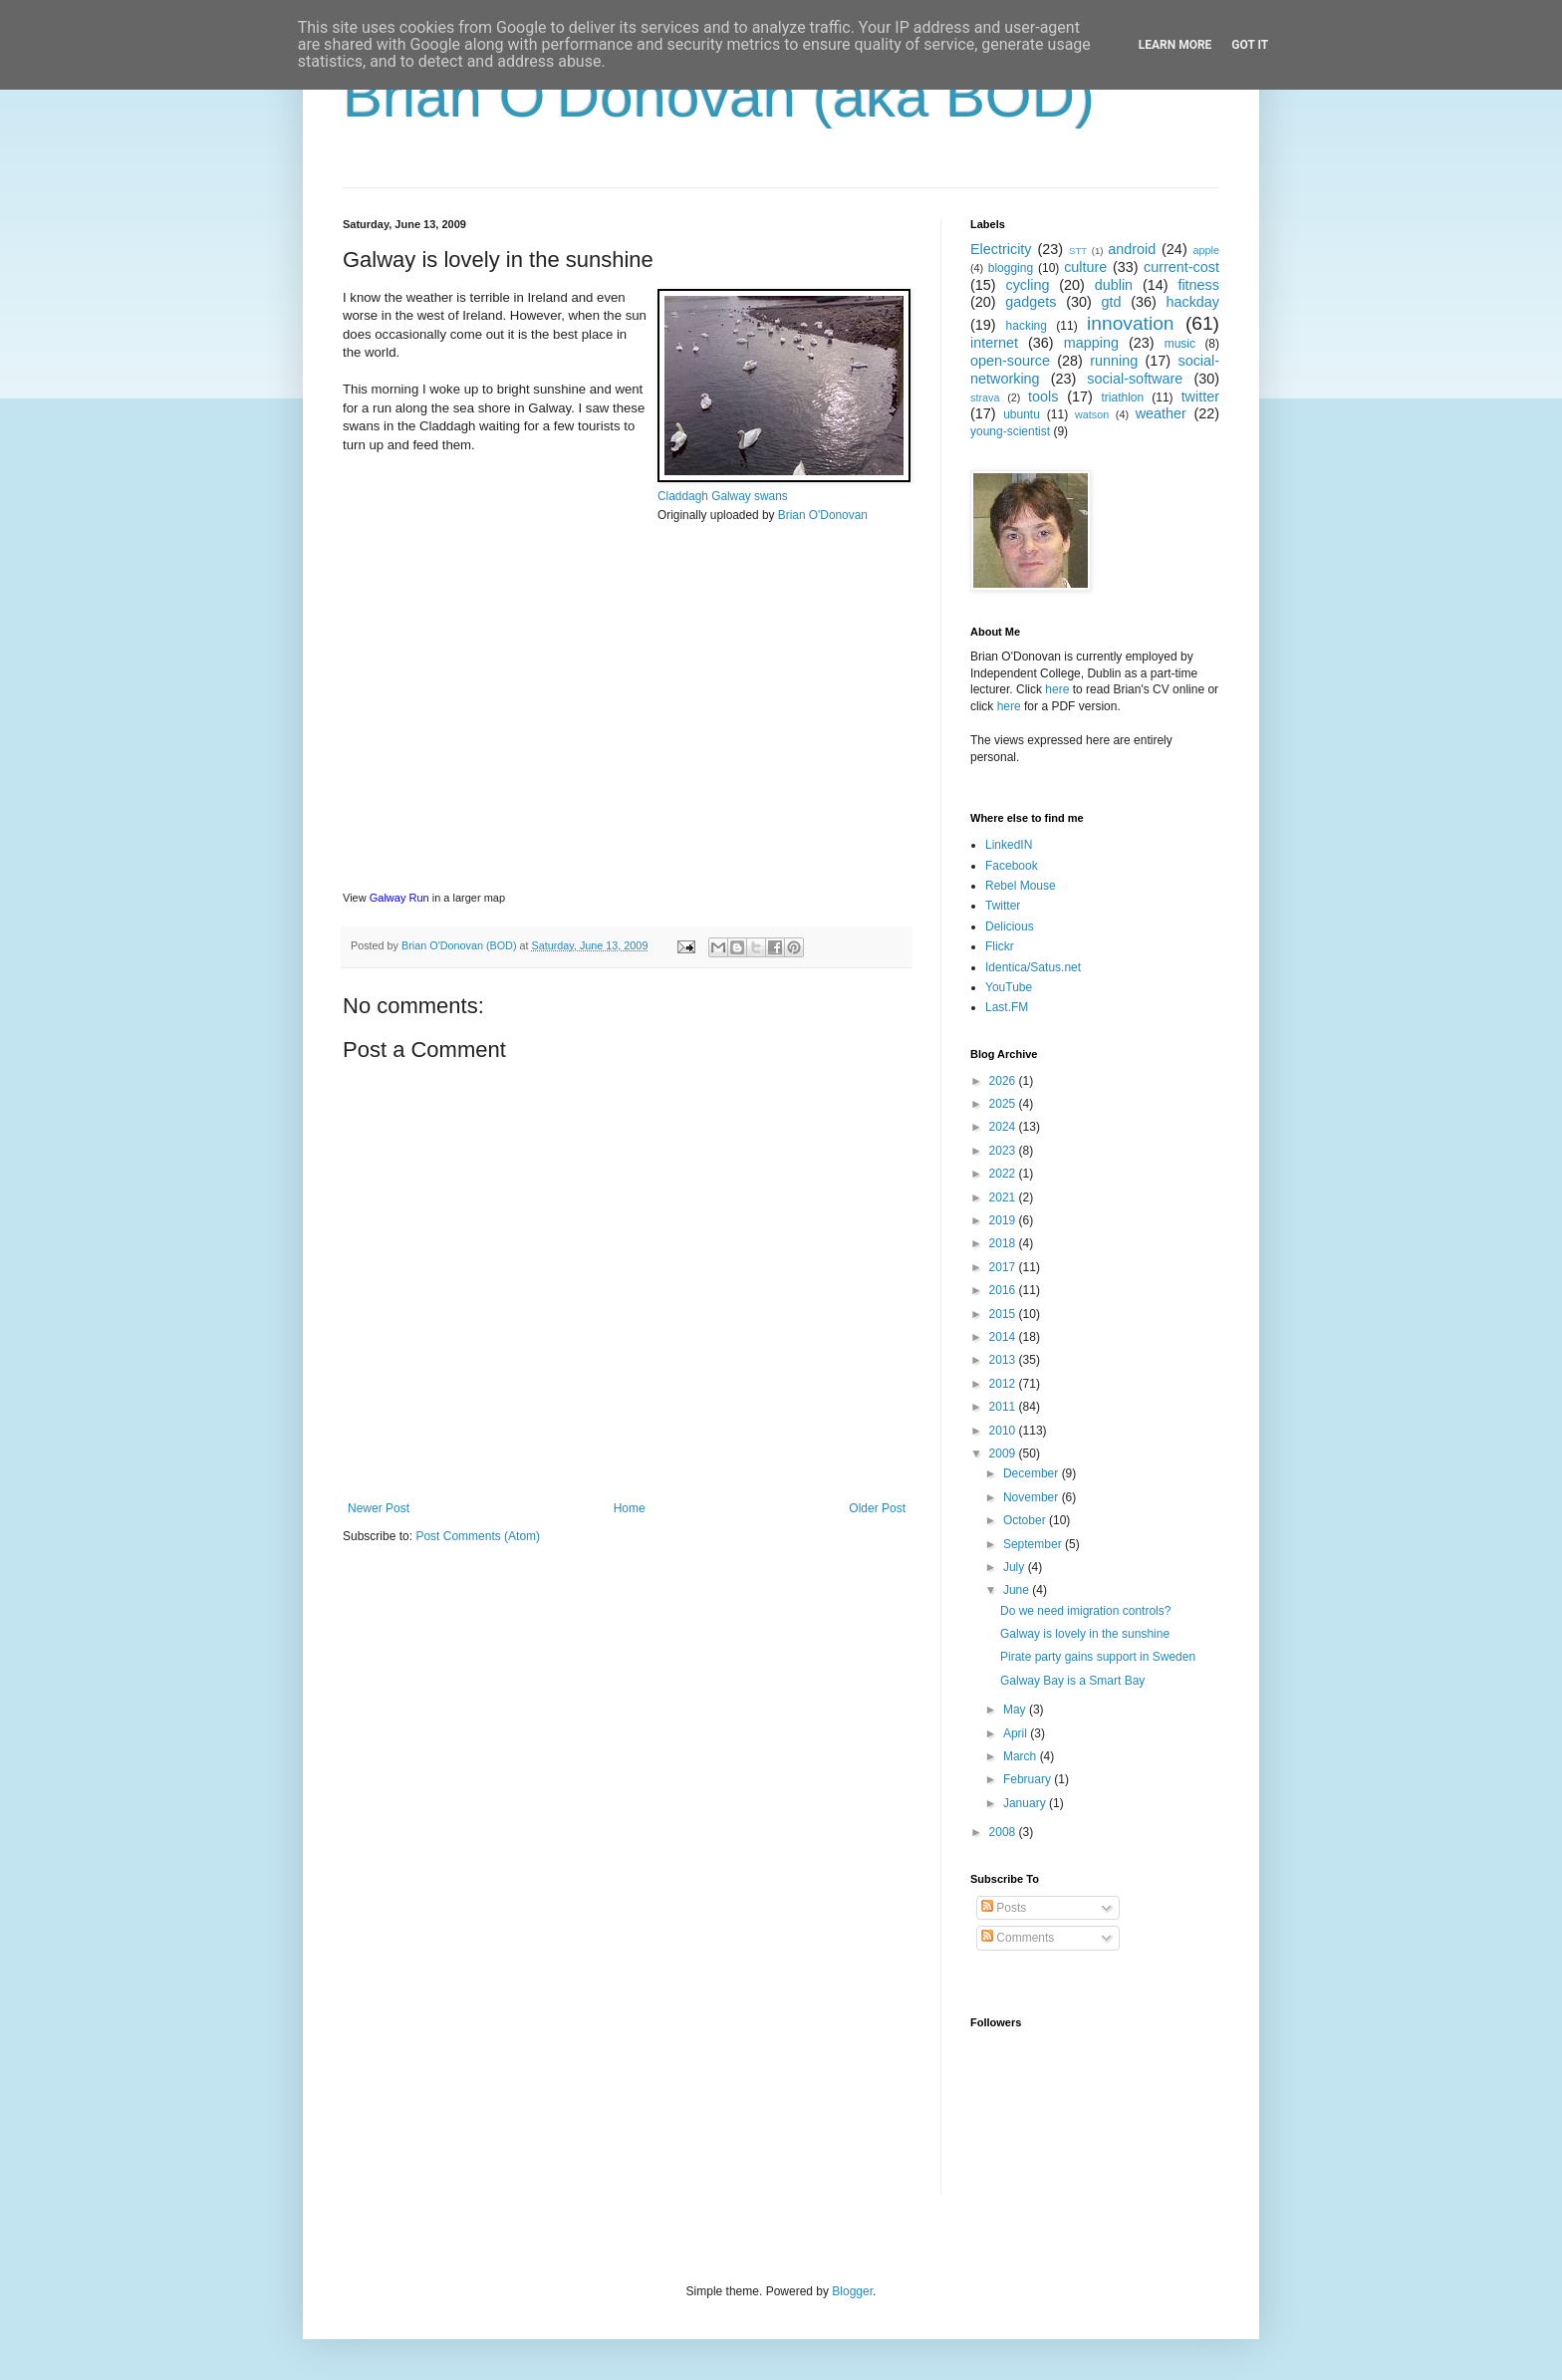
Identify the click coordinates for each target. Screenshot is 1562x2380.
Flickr (999, 946)
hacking (1026, 326)
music (1180, 344)
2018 (1004, 1243)
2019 (1004, 1220)
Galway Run (399, 898)
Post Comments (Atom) (477, 1536)
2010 (1004, 1431)
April (1016, 1733)
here (1057, 689)
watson (1092, 414)
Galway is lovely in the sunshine (1085, 1634)
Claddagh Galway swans (722, 496)
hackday (1192, 302)
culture (1085, 267)
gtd (1111, 302)
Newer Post (378, 1508)
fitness (1198, 285)
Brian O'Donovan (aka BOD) (719, 96)
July (1015, 1567)
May (1016, 1710)
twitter (1200, 396)
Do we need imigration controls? (1085, 1611)
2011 (1004, 1407)
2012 (1004, 1384)
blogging (1010, 268)
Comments (1017, 1938)
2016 (1004, 1290)
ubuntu (1021, 414)
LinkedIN (1008, 845)
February (1028, 1779)
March (1021, 1756)
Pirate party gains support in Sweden (1097, 1657)
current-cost (1181, 267)
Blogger (852, 2291)
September (1034, 1544)
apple (1206, 250)
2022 (1004, 1174)
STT (1078, 250)
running (1114, 361)
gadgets (1030, 302)
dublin (1114, 285)
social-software (1134, 379)
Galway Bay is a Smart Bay (1072, 1681)
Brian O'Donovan (823, 515)
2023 (1004, 1151)
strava (984, 397)
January (1026, 1803)
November (1032, 1497)
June (1017, 1590)
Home (630, 1508)
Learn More (1175, 45)
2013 (1004, 1360)
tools (1043, 396)
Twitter (1002, 906)
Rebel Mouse (1020, 886)
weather (1161, 413)
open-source (1010, 361)
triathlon (1122, 397)
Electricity (1001, 249)
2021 (1004, 1197)
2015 (1004, 1314)
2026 (1004, 1081)
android (1132, 249)
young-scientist (1010, 431)
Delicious (1009, 926)
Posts (1003, 1908)
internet (994, 343)
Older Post (877, 1508)
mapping (1091, 343)
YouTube (1008, 987)
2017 (1004, 1267)
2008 (1004, 1832)
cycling (1027, 285)
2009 (1004, 1453)
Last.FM (1006, 1007)
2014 (1004, 1337)
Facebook (1011, 866)
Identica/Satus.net (1033, 967)
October (1026, 1520)
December (1032, 1473)
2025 (1004, 1104)
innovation (1130, 323)
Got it (1249, 45)
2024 (1004, 1127)
